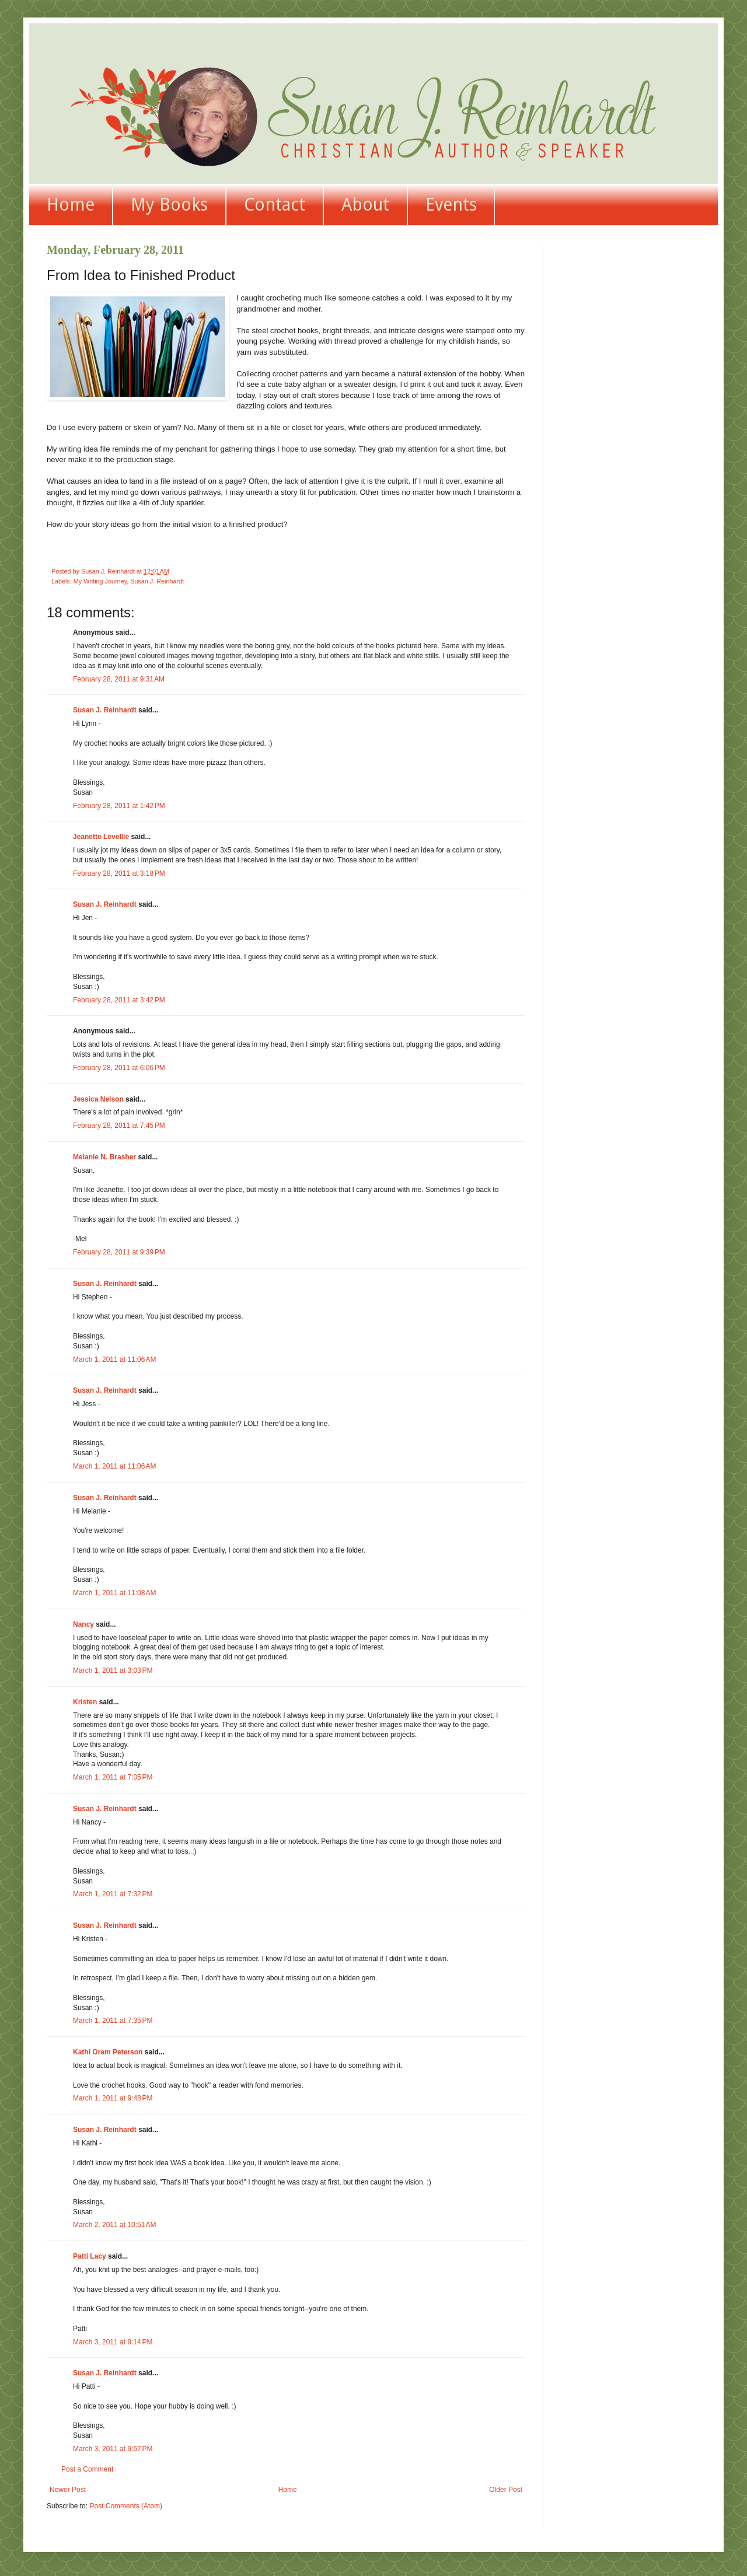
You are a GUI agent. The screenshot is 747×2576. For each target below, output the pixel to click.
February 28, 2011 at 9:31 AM (119, 679)
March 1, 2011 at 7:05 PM (112, 1777)
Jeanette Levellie (101, 837)
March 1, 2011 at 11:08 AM (114, 1593)
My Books (169, 204)
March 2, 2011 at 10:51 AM (114, 2225)
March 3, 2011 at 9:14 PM (112, 2342)
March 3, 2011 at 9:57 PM (112, 2449)
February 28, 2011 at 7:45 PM (119, 1125)
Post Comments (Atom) (125, 2506)
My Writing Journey (100, 581)
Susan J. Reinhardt (157, 581)
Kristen (85, 1702)
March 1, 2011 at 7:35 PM (112, 2020)
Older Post (505, 2490)
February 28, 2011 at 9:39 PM (119, 1252)
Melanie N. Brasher (104, 1157)
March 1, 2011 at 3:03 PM (112, 1670)
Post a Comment (87, 2469)
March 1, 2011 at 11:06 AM (114, 1359)
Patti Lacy (89, 2256)
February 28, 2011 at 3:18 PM (119, 873)
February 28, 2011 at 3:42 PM (119, 1000)
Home (71, 204)
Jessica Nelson (98, 1099)
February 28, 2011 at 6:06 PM (119, 1068)
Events (451, 204)
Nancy (83, 1624)
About (365, 204)
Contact (274, 204)
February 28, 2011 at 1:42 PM (119, 806)
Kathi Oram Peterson (107, 2052)
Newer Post (68, 2490)
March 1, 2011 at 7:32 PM (112, 1894)
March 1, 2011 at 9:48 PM (112, 2098)
